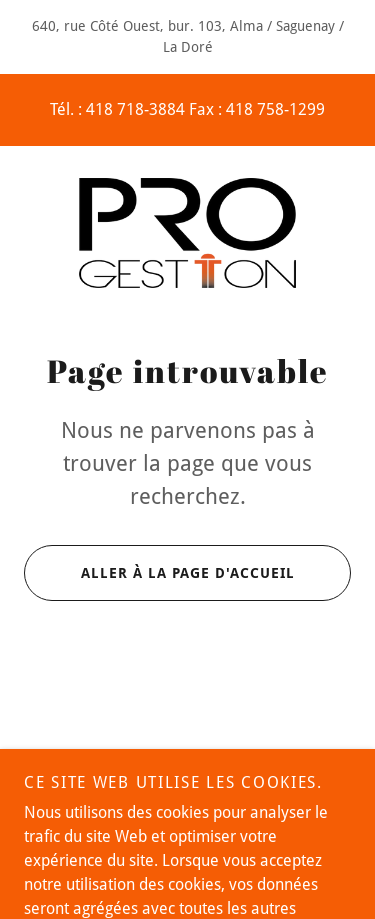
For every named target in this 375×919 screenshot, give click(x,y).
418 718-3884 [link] (135, 109)
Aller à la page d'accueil (159, 573)
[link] (188, 233)
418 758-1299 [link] (275, 109)
